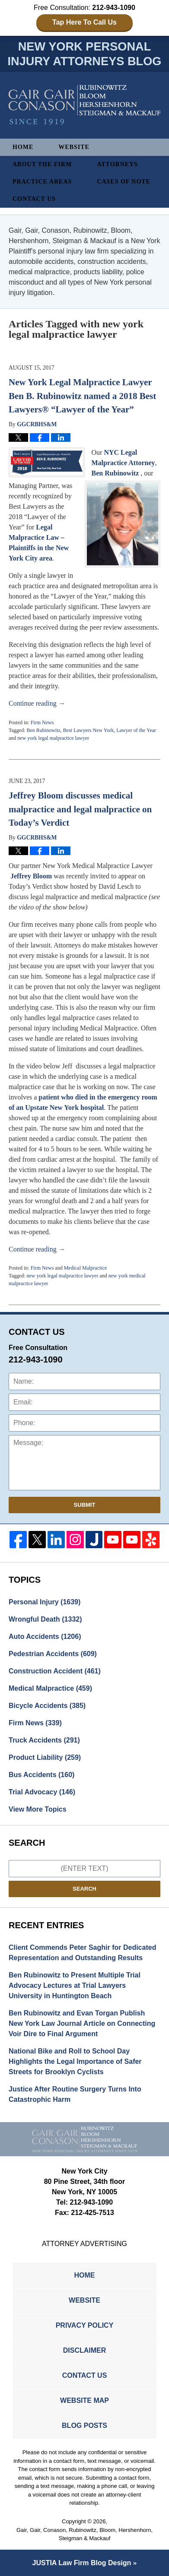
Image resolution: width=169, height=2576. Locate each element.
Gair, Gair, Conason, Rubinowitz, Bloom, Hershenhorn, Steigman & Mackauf (84, 2534)
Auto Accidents (45, 1636)
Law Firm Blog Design (81, 2562)
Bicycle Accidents (47, 1705)
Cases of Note (123, 181)
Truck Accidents (44, 1740)
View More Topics (38, 1809)
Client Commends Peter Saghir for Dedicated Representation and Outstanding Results (82, 1952)
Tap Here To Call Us (84, 22)
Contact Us (34, 199)
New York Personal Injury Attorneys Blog (84, 105)
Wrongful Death (45, 1619)
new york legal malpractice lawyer (53, 738)
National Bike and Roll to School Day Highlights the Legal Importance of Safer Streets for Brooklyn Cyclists (75, 2061)
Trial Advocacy (42, 1792)
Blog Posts (84, 2425)
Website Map (84, 2400)
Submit (85, 1505)
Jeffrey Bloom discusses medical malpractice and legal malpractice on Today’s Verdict (80, 809)
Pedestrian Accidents (53, 1653)
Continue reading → (37, 703)
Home (23, 147)
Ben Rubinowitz (115, 473)
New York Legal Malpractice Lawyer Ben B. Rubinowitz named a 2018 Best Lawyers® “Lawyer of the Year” (82, 396)
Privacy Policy (85, 2325)
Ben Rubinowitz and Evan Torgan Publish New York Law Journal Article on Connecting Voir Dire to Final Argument (82, 2023)
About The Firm (42, 164)
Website (73, 147)
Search (84, 1888)
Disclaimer (84, 2350)
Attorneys (117, 164)
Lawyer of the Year (136, 730)
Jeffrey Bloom (31, 876)
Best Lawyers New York (88, 730)
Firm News (42, 722)
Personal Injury (44, 1602)
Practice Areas (42, 181)
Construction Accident (55, 1671)
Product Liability (45, 1757)
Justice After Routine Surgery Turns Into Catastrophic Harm (75, 2094)
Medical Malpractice (85, 1268)
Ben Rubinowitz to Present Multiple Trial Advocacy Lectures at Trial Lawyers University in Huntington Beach (74, 1985)
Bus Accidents (41, 1774)
